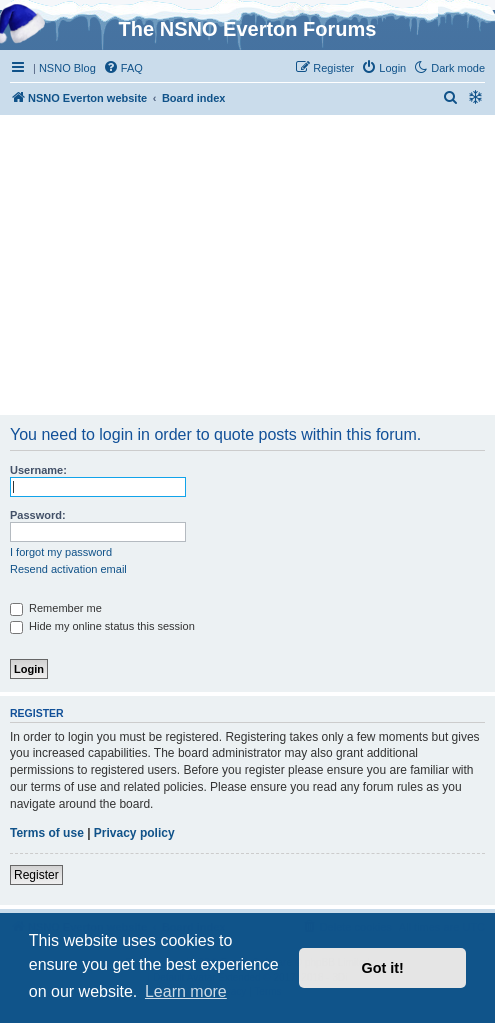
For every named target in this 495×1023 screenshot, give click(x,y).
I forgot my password (61, 552)
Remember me (56, 608)
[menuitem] (123, 68)
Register (36, 875)
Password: (38, 515)
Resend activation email (68, 569)
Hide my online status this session (102, 626)
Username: (38, 470)
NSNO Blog (67, 68)
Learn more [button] (186, 991)
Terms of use (47, 833)
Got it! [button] (383, 968)
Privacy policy (134, 833)
